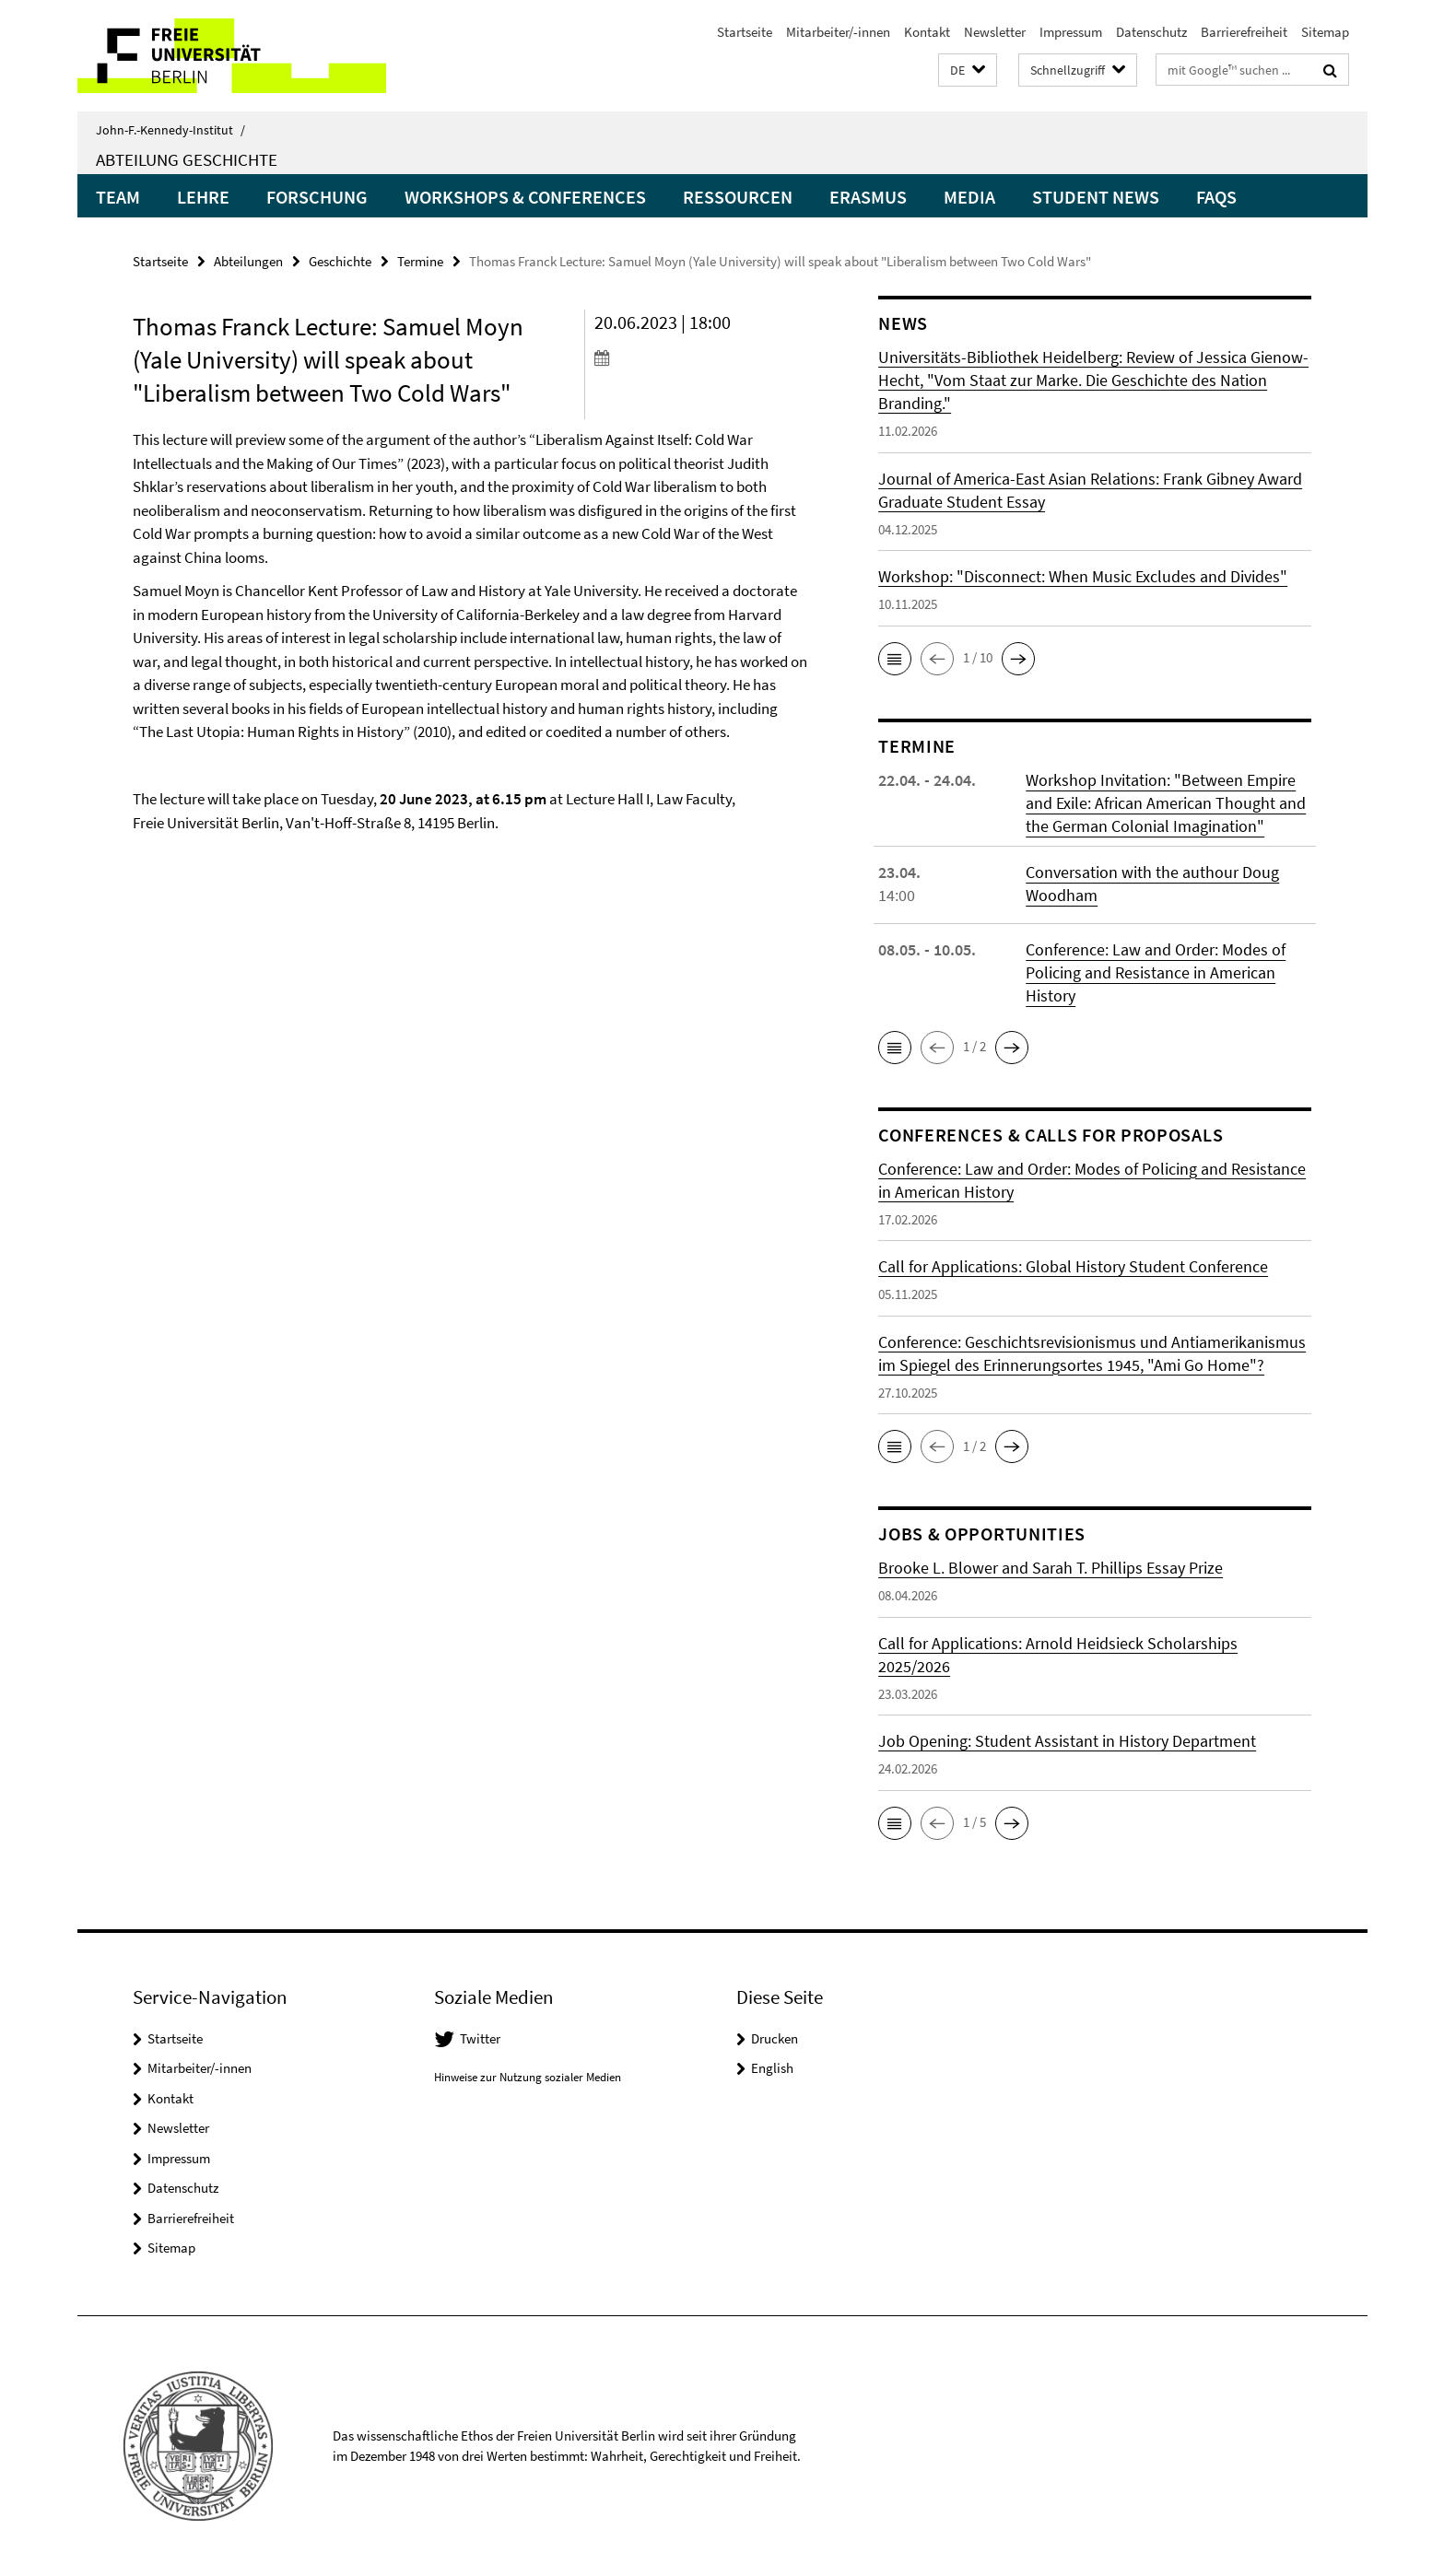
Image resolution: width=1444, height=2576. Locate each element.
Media (969, 196)
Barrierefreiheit (1244, 32)
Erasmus (868, 196)
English (772, 2068)
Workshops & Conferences (525, 196)
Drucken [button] (774, 2038)
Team (118, 196)
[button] (967, 70)
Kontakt (927, 32)
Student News (1095, 196)
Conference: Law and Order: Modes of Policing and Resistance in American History (1156, 972)
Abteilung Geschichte (186, 159)
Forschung (317, 196)
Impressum (1070, 32)
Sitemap (1325, 32)
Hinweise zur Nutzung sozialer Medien (527, 2077)
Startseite (744, 32)
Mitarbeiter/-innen (838, 32)
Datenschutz (1151, 32)
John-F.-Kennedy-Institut (170, 129)
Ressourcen (737, 196)
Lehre (203, 196)
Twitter (480, 2038)
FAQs (1216, 196)
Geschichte (340, 261)
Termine (420, 261)
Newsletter (995, 32)
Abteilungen (248, 261)
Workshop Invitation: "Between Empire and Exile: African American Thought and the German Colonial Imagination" (1166, 803)
